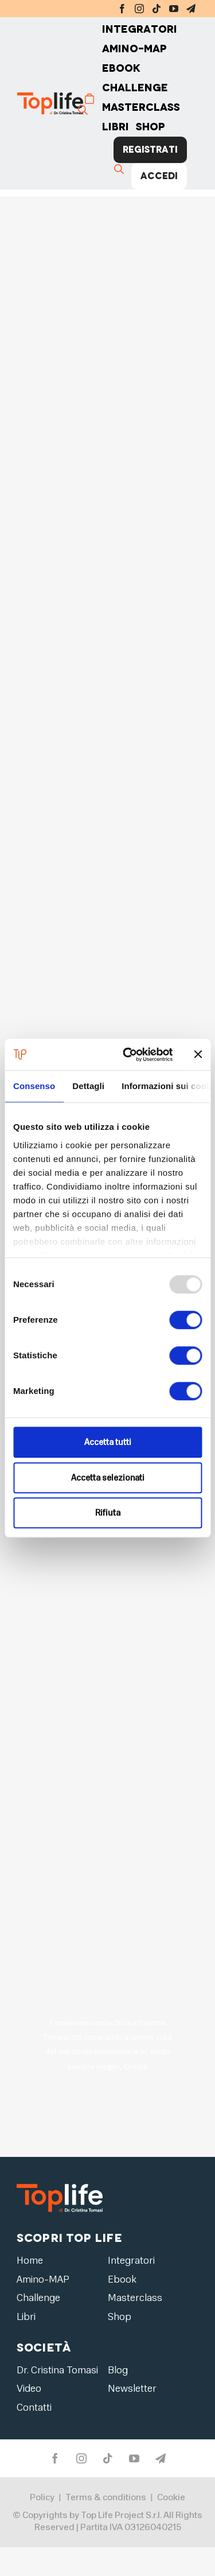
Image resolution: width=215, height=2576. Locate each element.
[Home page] (62, 103)
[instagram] (139, 8)
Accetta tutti (107, 1442)
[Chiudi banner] (198, 1055)
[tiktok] (156, 8)
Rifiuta (107, 1513)
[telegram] (191, 8)
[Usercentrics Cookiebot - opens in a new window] (128, 1054)
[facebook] (122, 8)
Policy (42, 2498)
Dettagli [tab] (88, 1086)
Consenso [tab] (34, 1086)
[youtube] (173, 8)
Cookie (171, 2498)
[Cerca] (84, 109)
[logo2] (60, 2183)
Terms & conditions (105, 2498)
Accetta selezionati (107, 1477)
